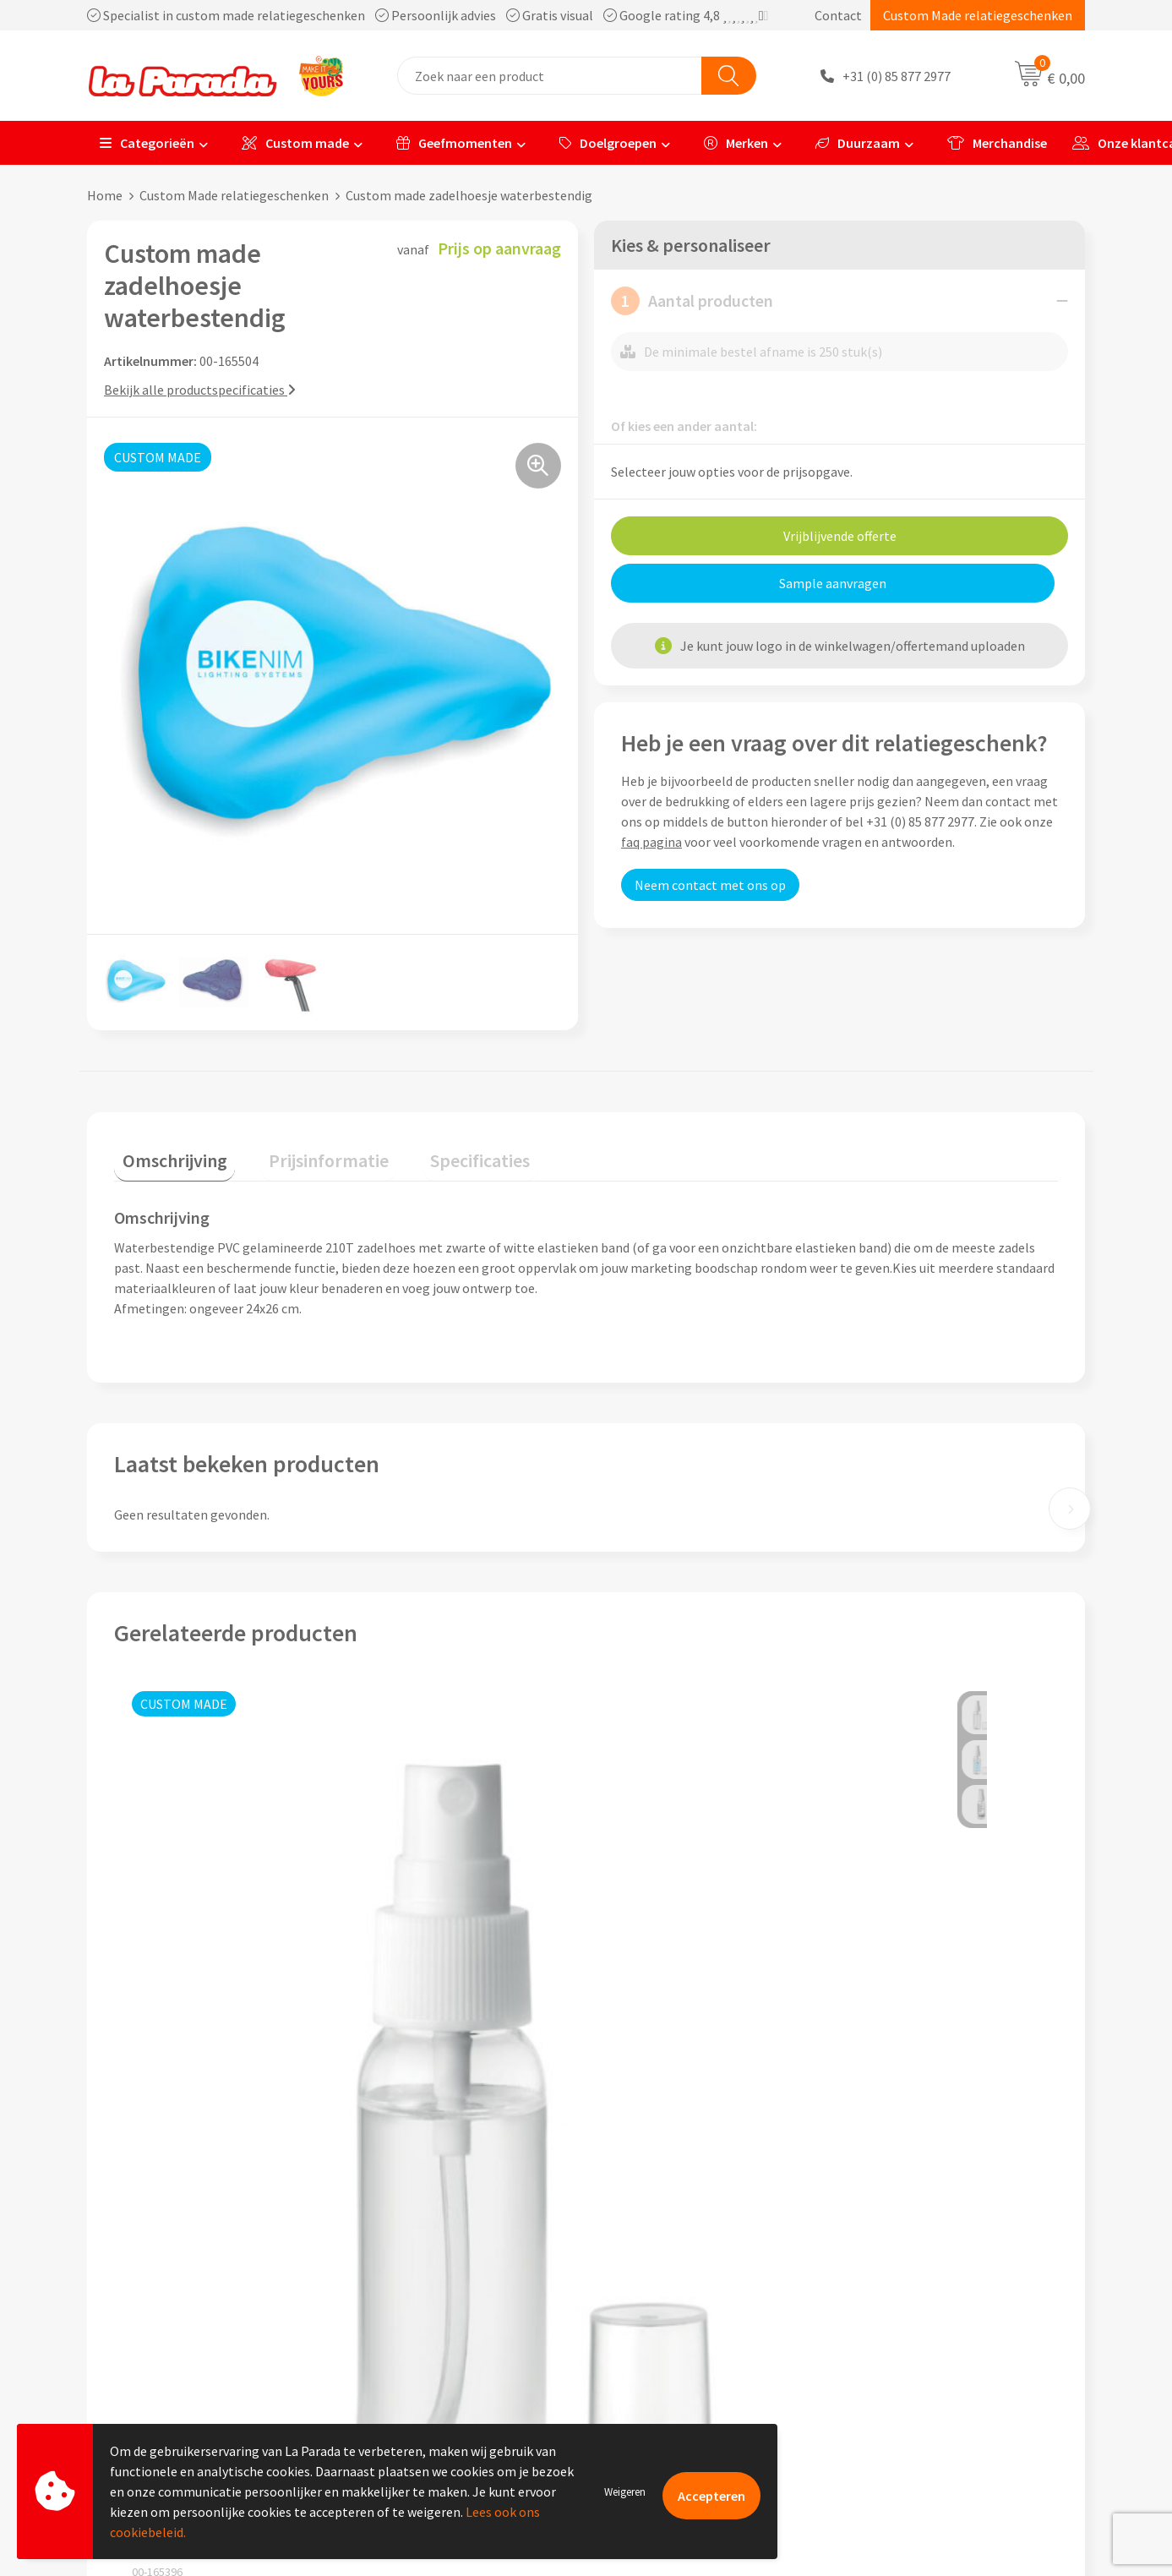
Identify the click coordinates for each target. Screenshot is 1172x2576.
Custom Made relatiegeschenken (977, 15)
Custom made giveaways (924, 2237)
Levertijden (639, 2314)
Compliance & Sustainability (441, 2288)
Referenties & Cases (417, 2262)
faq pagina (651, 841)
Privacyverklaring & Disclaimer (448, 2339)
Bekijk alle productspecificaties (200, 389)
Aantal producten (692, 301)
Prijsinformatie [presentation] (304, 1152)
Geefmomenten (454, 142)
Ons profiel (392, 2237)
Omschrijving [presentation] (166, 1152)
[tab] (166, 1155)
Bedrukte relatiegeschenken (936, 2314)
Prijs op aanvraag (193, 2055)
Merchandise (997, 142)
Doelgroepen (608, 142)
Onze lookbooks (901, 2339)
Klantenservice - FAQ (667, 2237)
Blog (868, 2365)
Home (105, 195)
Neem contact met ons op (710, 884)
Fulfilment (638, 2390)
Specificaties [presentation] (439, 1152)
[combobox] (549, 76)
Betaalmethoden (656, 2365)
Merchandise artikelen (918, 2262)
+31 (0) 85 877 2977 (896, 76)
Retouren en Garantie (669, 2339)
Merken (736, 142)
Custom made (295, 142)
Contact (838, 15)
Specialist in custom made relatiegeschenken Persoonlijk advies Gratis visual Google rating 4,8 (427, 15)
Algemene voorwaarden (428, 2314)
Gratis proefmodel (660, 2262)
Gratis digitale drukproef (678, 2288)
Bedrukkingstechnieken (922, 2288)
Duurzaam (857, 142)
